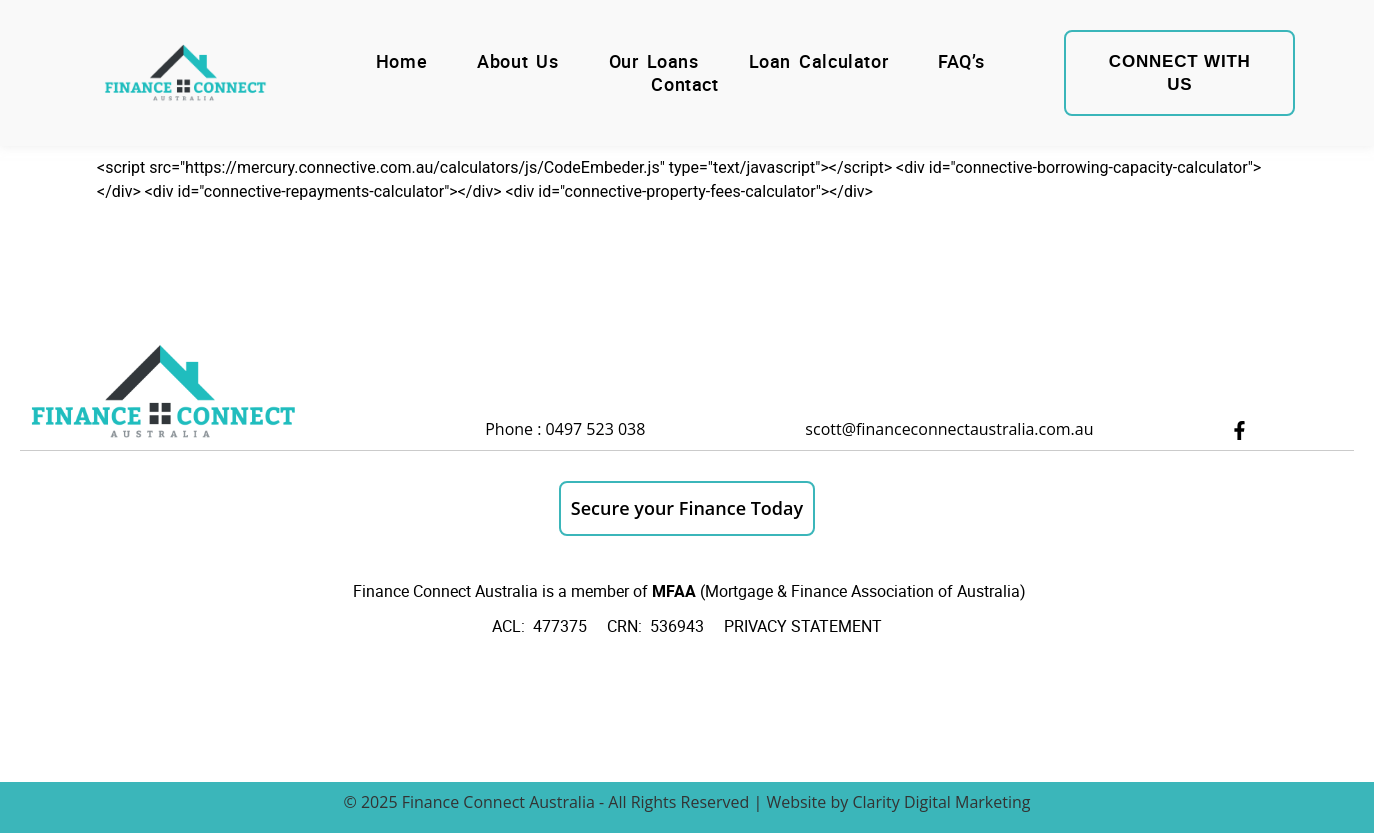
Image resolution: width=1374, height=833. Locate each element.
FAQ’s (961, 61)
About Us (517, 61)
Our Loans (654, 61)
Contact (684, 84)
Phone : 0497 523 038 (565, 429)
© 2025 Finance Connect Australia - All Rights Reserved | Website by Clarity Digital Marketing (686, 802)
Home (401, 61)
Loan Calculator (819, 61)
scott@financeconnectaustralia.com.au (949, 429)
